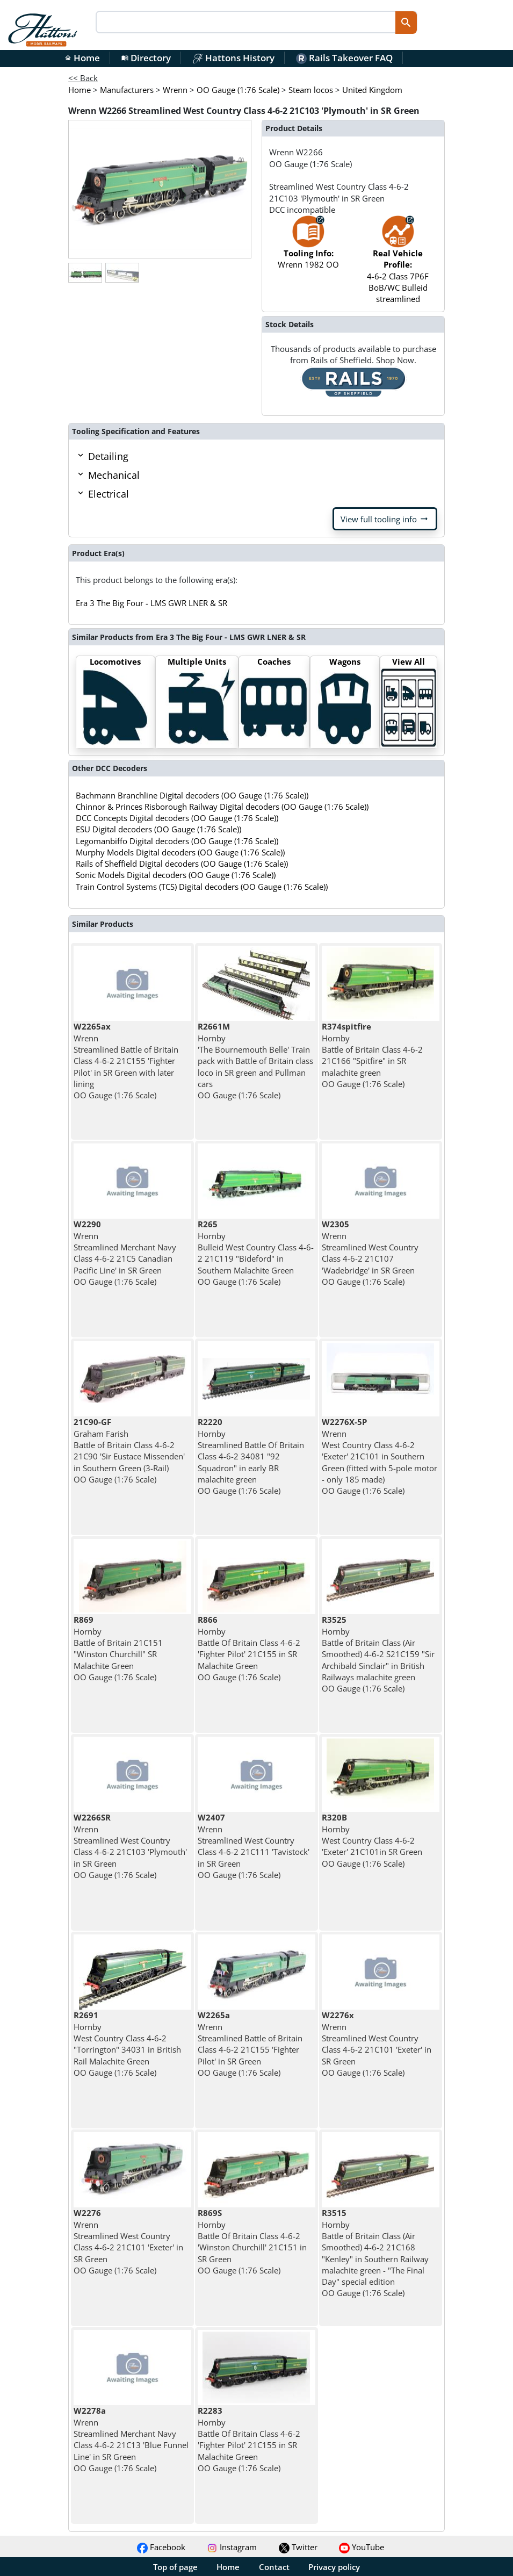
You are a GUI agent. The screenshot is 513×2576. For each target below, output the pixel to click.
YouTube (361, 2547)
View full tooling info (385, 519)
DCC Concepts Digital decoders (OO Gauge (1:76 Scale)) (177, 817)
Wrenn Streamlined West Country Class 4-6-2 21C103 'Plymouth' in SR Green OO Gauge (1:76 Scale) (130, 1846)
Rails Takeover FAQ (344, 58)
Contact (274, 2566)
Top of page (175, 2566)
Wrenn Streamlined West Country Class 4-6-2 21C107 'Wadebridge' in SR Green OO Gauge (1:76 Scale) (370, 1252)
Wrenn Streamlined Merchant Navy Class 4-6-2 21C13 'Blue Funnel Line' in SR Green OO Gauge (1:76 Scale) (131, 2439)
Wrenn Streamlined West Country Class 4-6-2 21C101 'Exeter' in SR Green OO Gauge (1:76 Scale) (376, 2043)
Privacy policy (334, 2566)
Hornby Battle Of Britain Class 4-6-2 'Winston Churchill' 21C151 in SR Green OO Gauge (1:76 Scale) (252, 2241)
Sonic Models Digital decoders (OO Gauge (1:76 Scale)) (176, 874)
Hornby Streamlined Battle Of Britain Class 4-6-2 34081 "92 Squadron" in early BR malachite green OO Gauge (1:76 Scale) (251, 1456)
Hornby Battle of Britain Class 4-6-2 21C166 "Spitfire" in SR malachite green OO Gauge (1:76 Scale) (372, 1055)
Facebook (161, 2547)
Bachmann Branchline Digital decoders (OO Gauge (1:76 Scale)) (192, 795)
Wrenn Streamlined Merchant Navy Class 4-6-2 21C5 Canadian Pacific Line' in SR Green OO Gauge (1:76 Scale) (125, 1252)
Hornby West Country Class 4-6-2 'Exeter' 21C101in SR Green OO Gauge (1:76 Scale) (372, 1840)
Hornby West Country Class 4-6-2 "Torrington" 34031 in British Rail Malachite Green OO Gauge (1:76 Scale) (127, 2043)
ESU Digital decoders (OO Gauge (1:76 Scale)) (158, 829)
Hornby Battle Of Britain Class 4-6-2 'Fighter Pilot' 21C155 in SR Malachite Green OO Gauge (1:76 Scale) (249, 1648)
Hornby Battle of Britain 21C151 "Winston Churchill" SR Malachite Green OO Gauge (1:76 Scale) (118, 1648)
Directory (146, 58)
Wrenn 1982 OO (308, 247)
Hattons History (233, 58)
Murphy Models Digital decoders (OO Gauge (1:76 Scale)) (180, 852)
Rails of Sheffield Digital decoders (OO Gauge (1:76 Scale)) (182, 863)
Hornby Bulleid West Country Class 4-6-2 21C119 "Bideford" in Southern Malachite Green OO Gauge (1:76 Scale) (256, 1252)
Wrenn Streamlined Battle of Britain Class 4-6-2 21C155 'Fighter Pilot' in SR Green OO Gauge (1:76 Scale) (250, 2043)
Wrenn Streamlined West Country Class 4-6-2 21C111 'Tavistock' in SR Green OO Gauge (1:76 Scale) (253, 1846)
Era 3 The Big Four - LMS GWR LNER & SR (151, 603)
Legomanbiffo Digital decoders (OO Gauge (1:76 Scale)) (177, 841)
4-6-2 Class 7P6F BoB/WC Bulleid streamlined (398, 264)
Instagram (232, 2547)
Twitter (298, 2547)
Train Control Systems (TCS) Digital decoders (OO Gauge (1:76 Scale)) (202, 886)
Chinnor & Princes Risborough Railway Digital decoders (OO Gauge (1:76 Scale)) (222, 806)
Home (82, 58)
